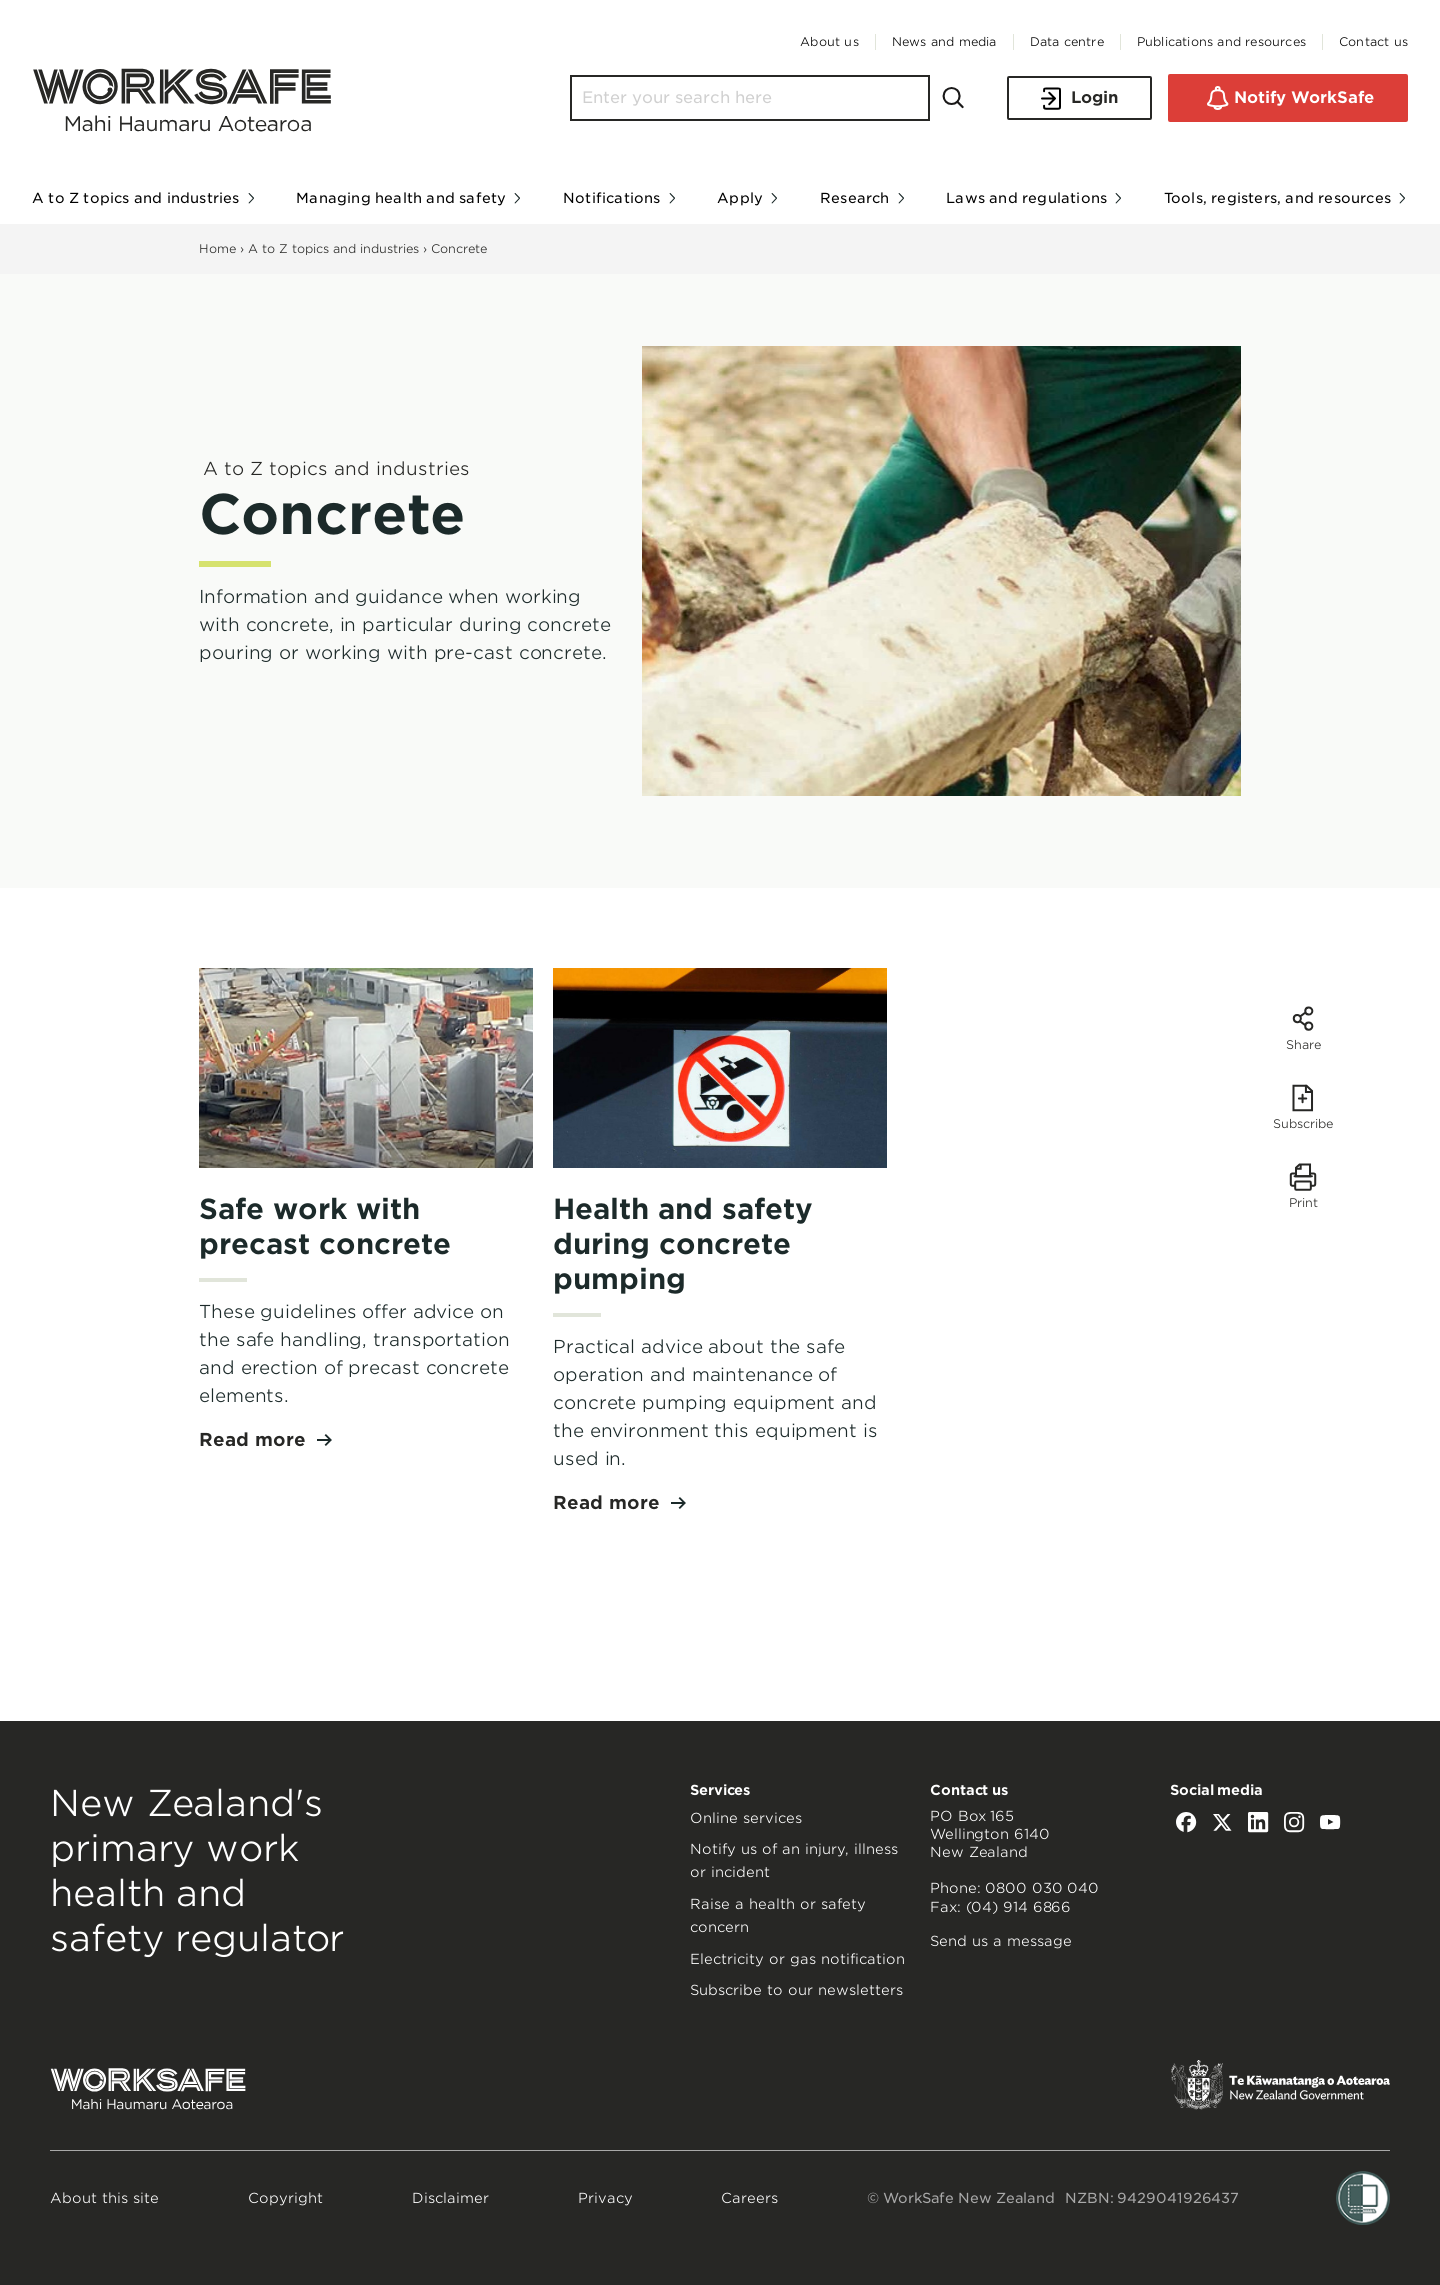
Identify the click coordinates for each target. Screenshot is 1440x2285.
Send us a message (1001, 1941)
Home (217, 248)
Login (1079, 98)
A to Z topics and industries (333, 248)
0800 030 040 (1042, 1888)
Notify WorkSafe (1288, 98)
